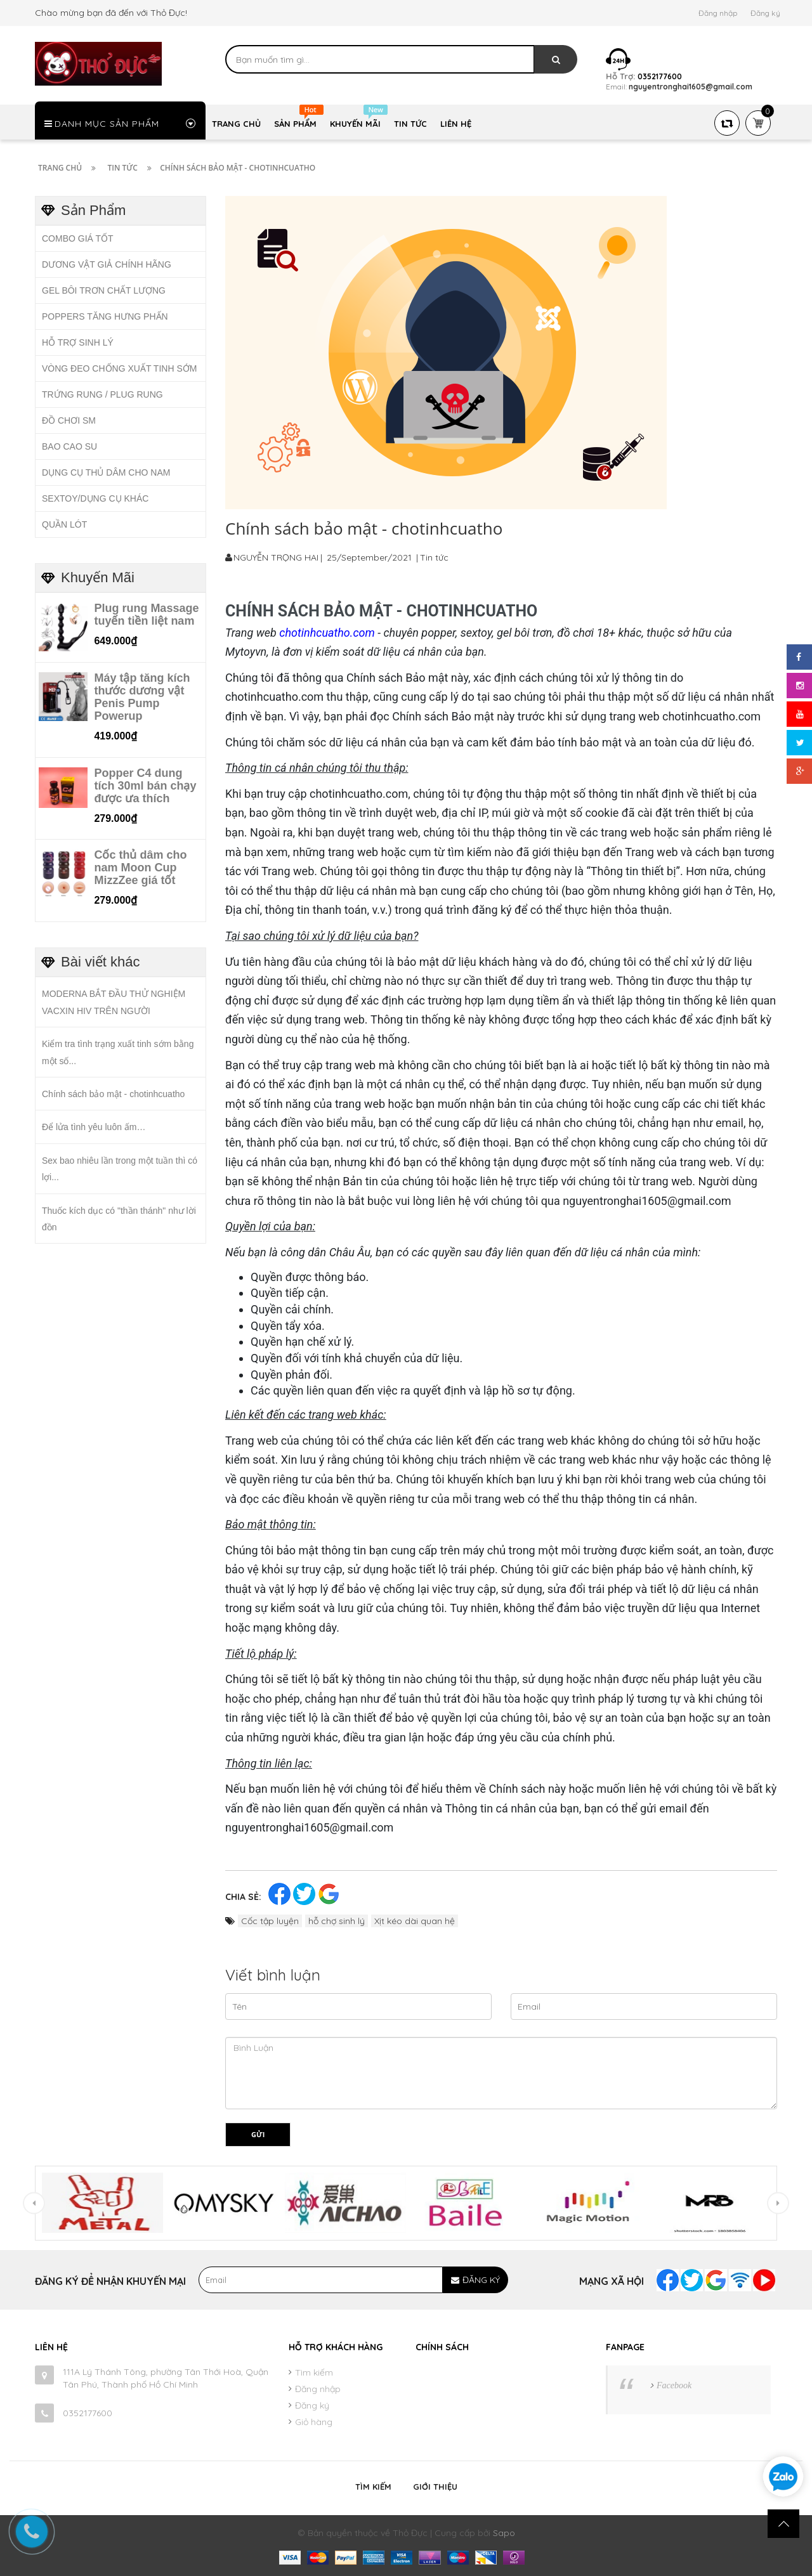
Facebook (674, 2385)
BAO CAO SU (69, 446)
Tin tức (434, 557)
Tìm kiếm (314, 2372)
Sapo (504, 2533)
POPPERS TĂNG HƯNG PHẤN (105, 316)
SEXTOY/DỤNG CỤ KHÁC (95, 498)
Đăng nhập (717, 13)
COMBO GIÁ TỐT (78, 238)
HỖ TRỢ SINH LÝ (78, 342)
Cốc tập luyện (270, 1921)
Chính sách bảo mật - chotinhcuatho (113, 1094)
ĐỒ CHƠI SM (69, 420)
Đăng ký (765, 13)
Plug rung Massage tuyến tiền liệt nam (146, 614)
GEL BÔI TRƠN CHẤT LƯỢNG (104, 290)
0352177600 (87, 2413)
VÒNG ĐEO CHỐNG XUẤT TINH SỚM (119, 368)
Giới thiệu (435, 2487)
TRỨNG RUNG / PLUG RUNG (102, 394)
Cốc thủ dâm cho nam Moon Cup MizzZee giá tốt (140, 868)
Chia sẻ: (243, 1897)
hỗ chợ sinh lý (336, 1921)
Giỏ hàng (313, 2422)
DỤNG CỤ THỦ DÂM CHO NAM (106, 472)
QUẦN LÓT (64, 524)
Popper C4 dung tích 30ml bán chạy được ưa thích (145, 786)
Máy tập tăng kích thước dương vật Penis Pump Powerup (142, 697)
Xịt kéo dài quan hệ (414, 1921)
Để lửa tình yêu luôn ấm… (94, 1127)
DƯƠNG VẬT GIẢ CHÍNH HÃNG (106, 264)
